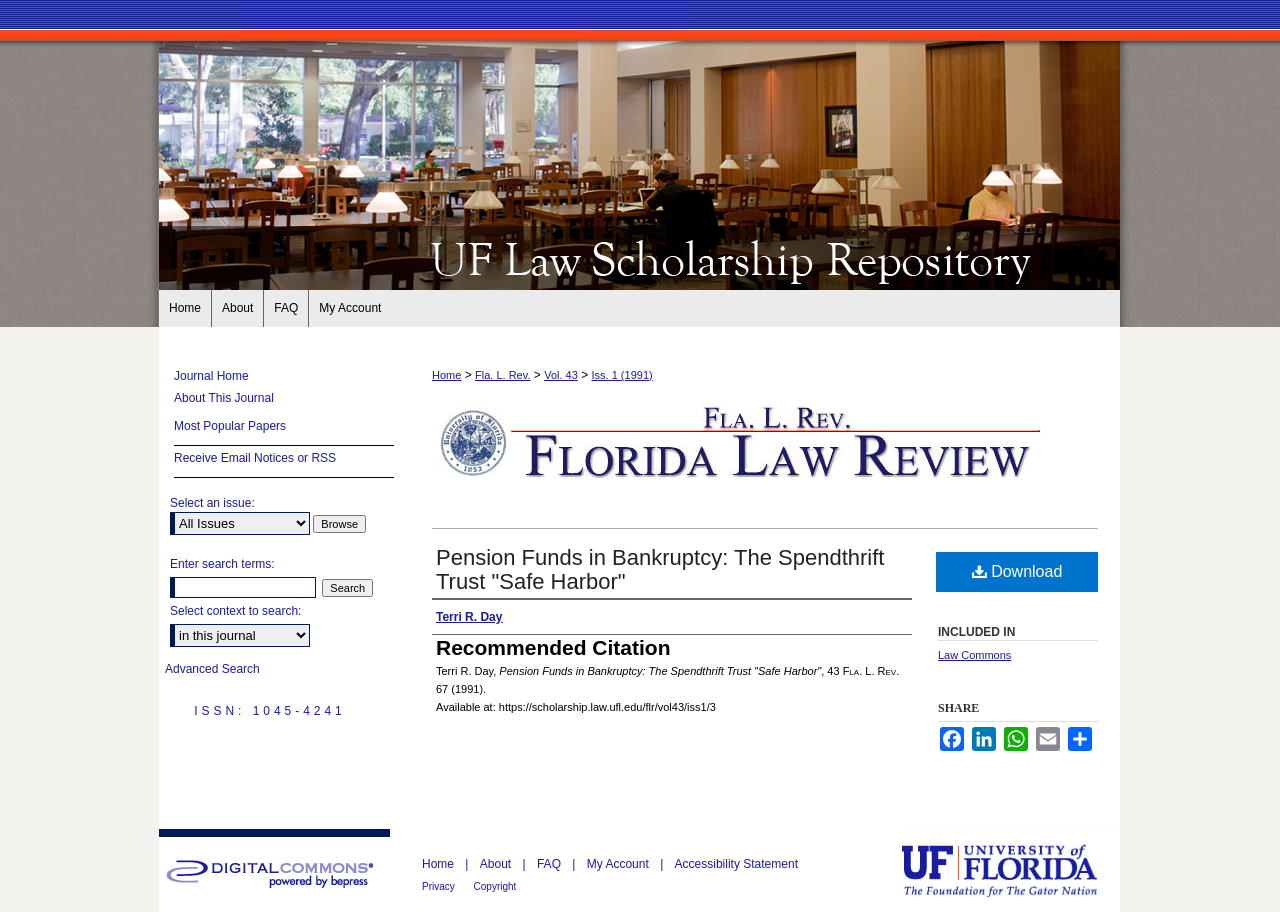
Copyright (495, 886)
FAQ (550, 864)
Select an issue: (212, 503)
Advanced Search (212, 669)
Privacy (440, 886)
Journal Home (211, 376)
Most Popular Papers (230, 426)
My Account (619, 864)
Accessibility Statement (736, 864)
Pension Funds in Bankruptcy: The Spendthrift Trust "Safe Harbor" (660, 569)
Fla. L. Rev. (502, 375)
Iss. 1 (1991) (622, 375)
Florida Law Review (640, 258)
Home (446, 375)
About (497, 864)
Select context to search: (235, 611)
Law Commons (974, 655)
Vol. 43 (561, 375)
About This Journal (224, 398)
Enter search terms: (222, 564)
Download (1017, 571)
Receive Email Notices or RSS (255, 458)
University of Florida (1014, 870)
